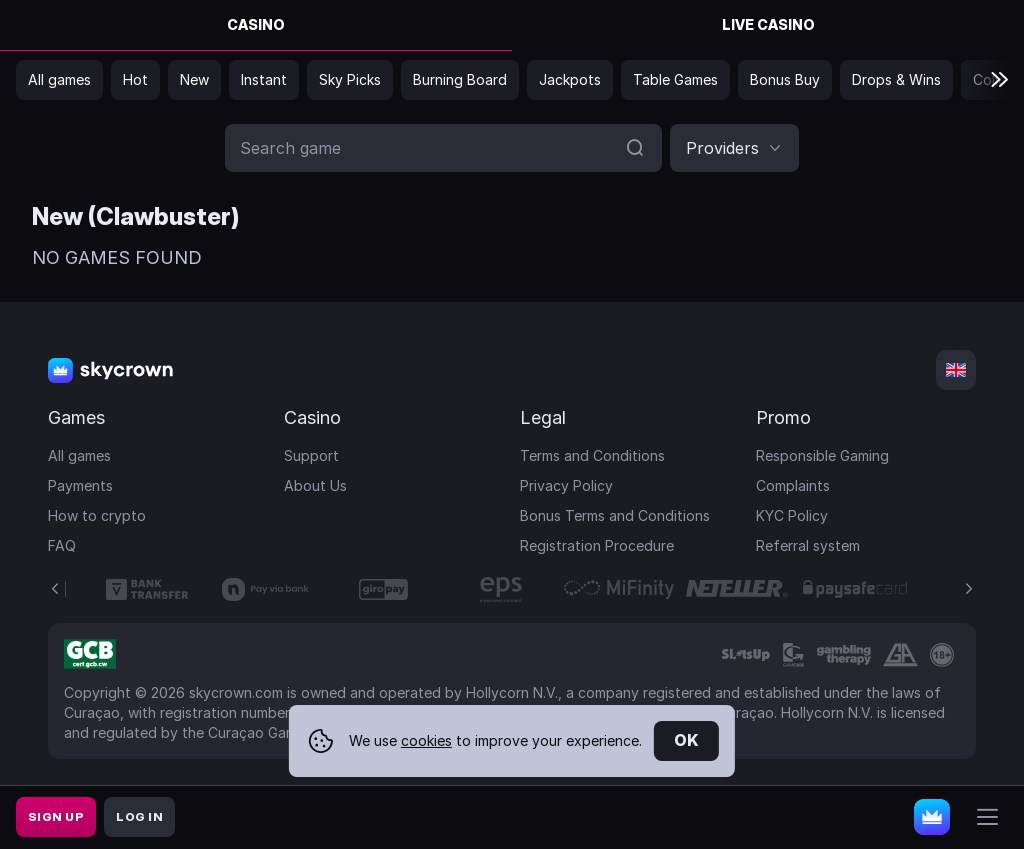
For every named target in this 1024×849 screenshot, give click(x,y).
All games (79, 455)
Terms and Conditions (592, 455)
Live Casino (768, 24)
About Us (315, 485)
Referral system (808, 545)
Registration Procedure (597, 545)
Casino (256, 24)
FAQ (62, 545)
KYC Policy (792, 515)
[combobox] (734, 148)
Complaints (793, 485)
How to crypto (97, 515)
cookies (426, 740)
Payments (80, 485)
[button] (734, 148)
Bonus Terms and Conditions (615, 515)
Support (311, 455)
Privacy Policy (566, 485)
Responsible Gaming (822, 455)
